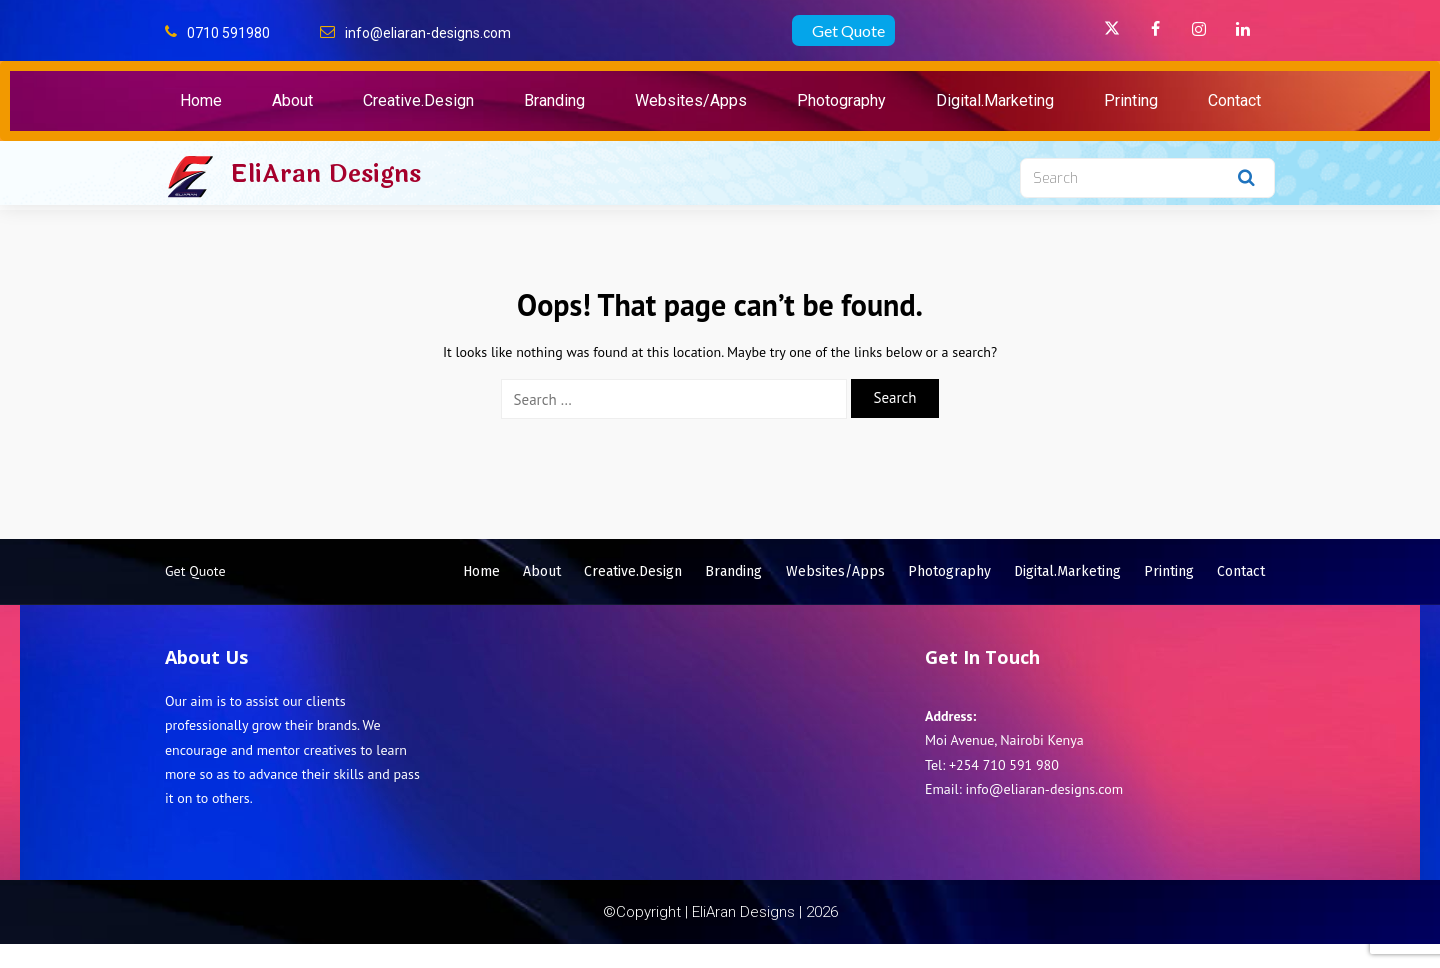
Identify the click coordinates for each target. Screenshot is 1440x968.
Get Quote (848, 30)
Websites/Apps (691, 100)
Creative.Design (418, 100)
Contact (1234, 100)
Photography (841, 100)
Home (201, 100)
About (292, 100)
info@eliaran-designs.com (428, 33)
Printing (1131, 100)
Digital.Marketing (995, 100)
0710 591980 (228, 33)
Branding (554, 100)
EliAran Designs (325, 174)
